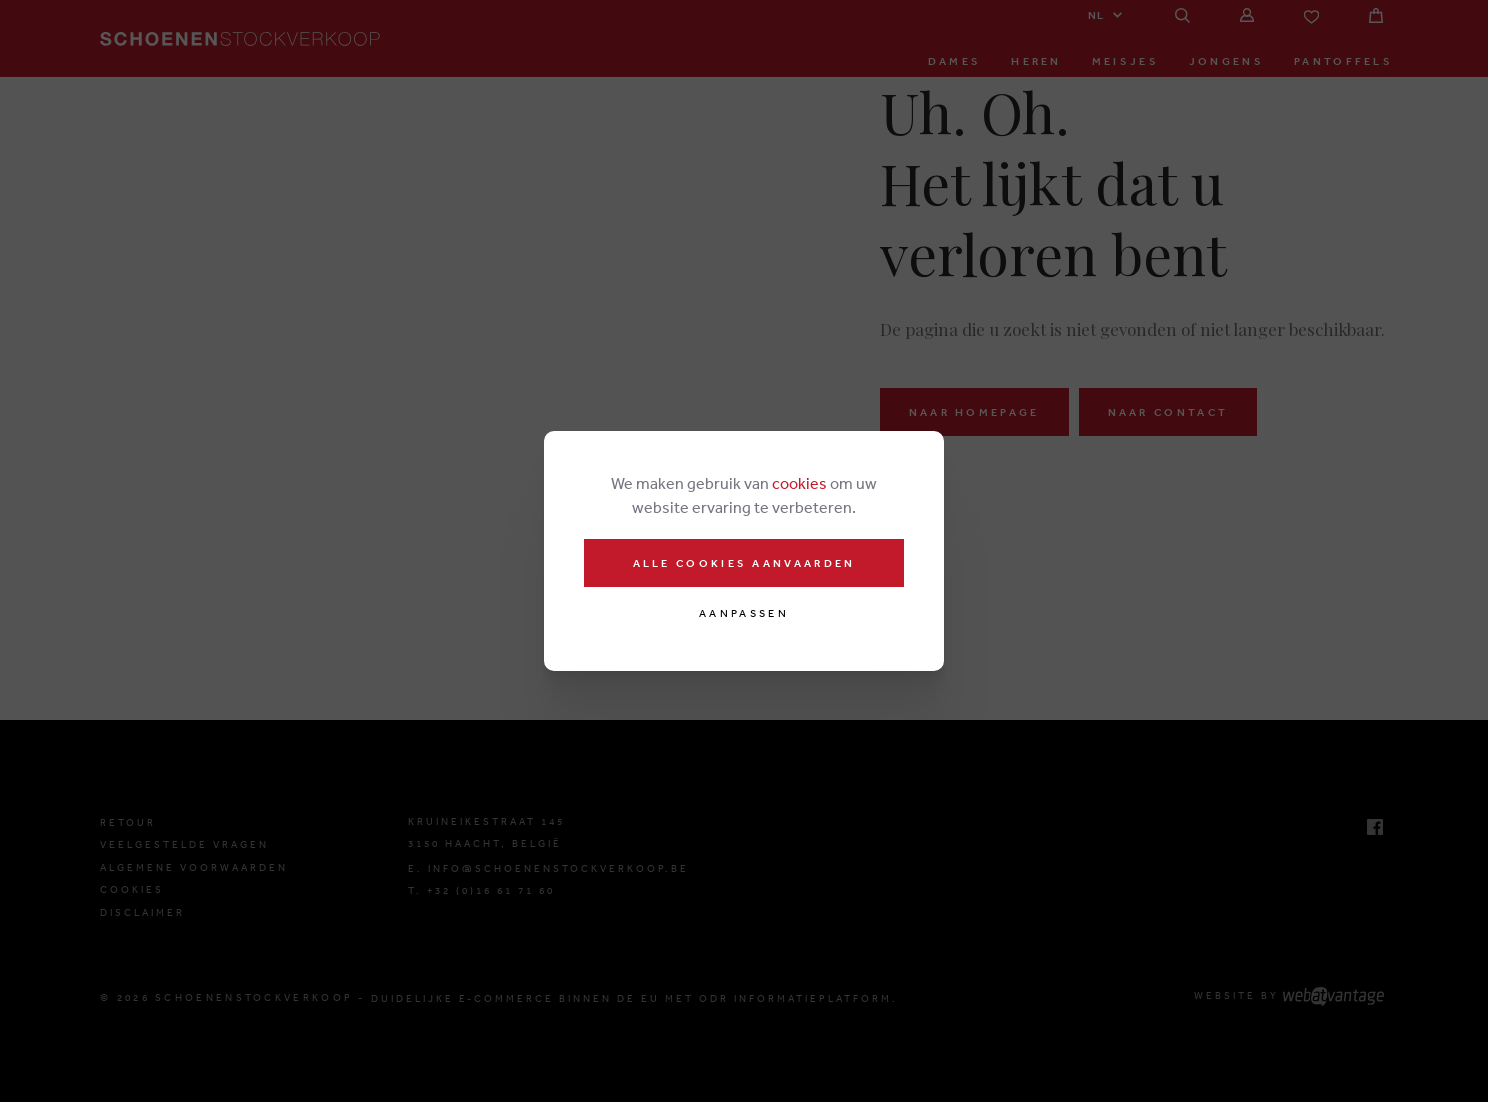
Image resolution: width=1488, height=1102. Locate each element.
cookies (799, 483)
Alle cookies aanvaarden (744, 563)
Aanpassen (744, 613)
